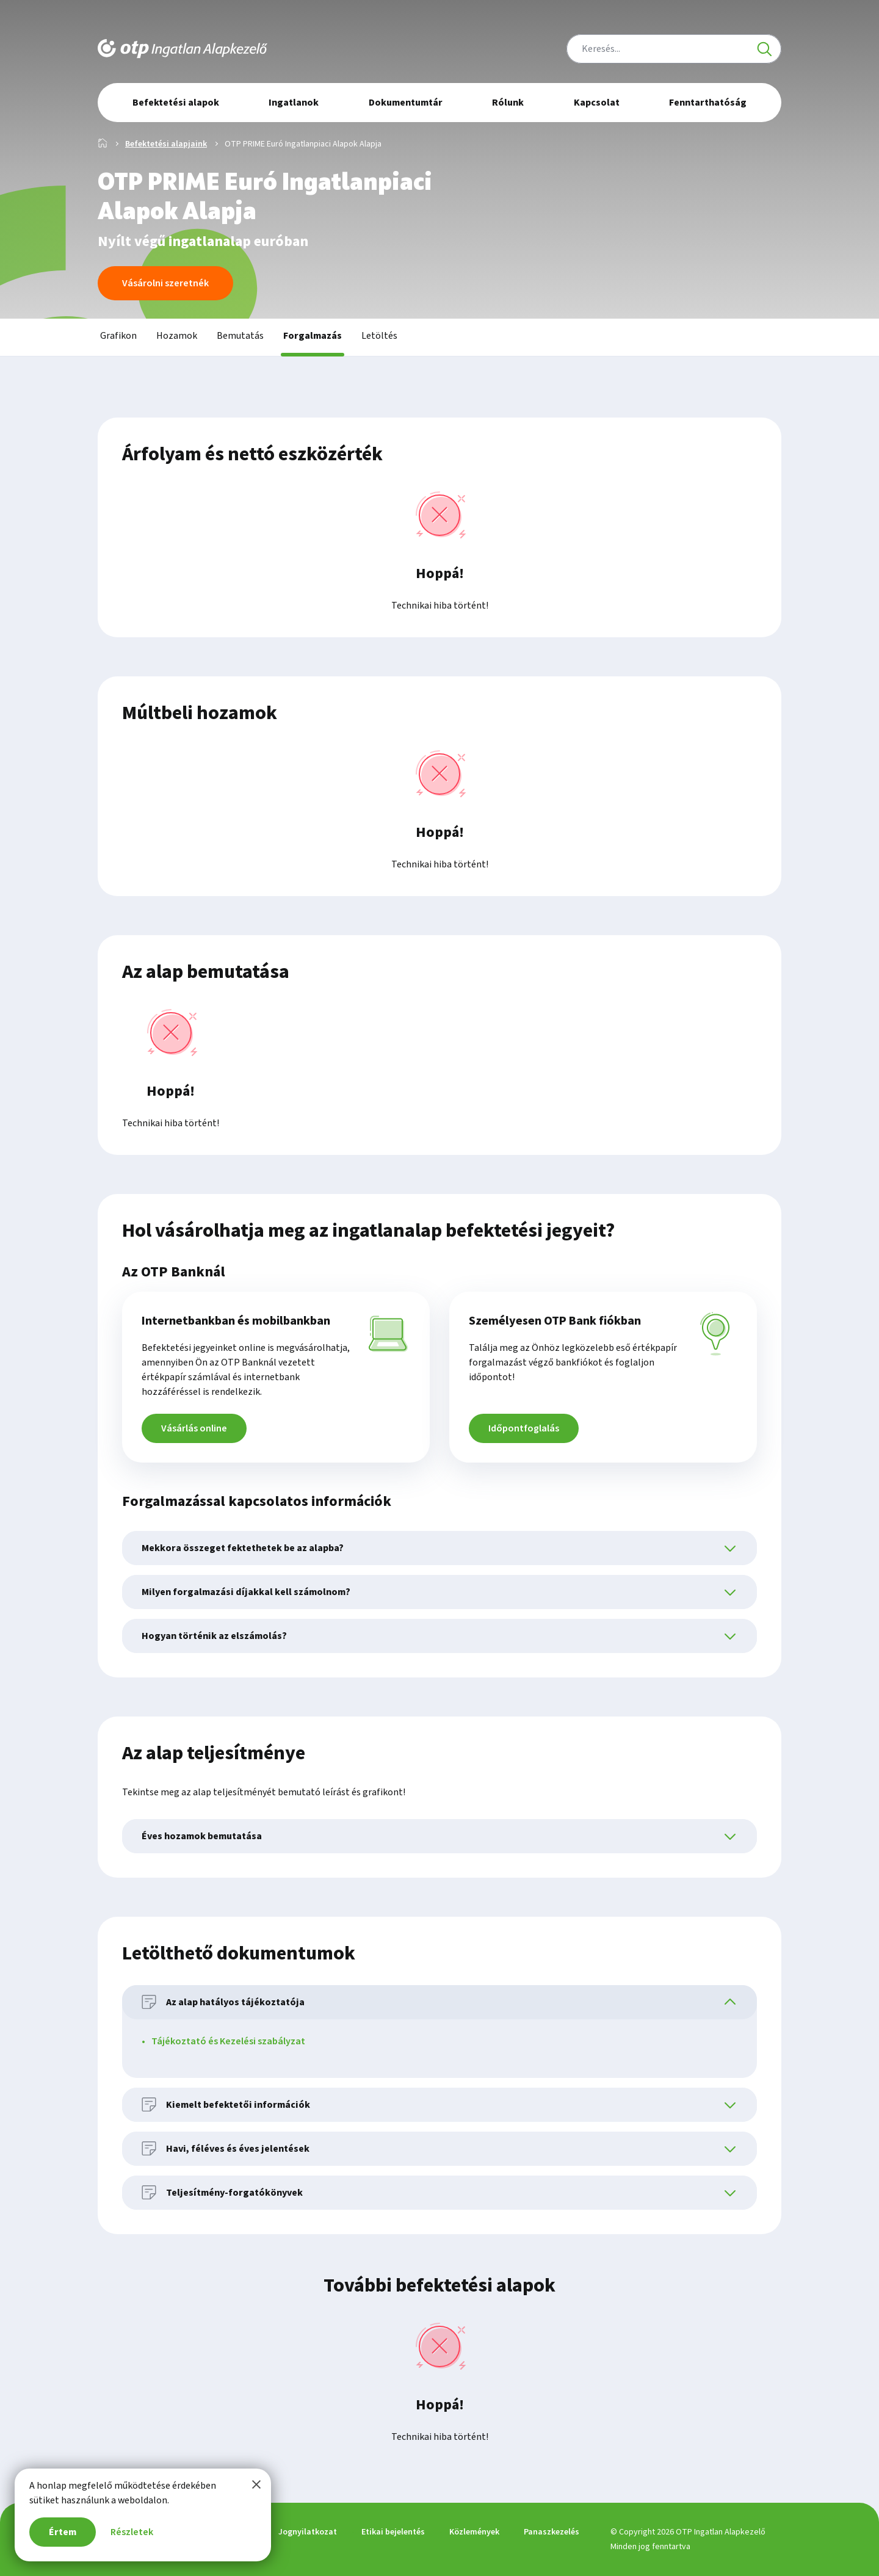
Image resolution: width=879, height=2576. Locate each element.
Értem (62, 2532)
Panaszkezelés (551, 2532)
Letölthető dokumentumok (238, 1953)
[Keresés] (764, 48)
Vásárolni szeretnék (165, 283)
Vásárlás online (194, 1428)
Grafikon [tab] (118, 335)
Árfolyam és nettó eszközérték (252, 454)
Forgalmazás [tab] (312, 335)
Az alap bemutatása (205, 972)
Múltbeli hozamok (199, 713)
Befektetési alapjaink (166, 144)
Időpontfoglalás (523, 1428)
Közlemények (474, 2532)
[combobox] (673, 48)
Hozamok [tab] (176, 335)
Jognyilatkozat (307, 2532)
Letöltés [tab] (379, 335)
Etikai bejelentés (393, 2532)
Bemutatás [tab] (240, 335)
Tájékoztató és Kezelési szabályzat (228, 2041)
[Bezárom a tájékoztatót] (256, 2484)
